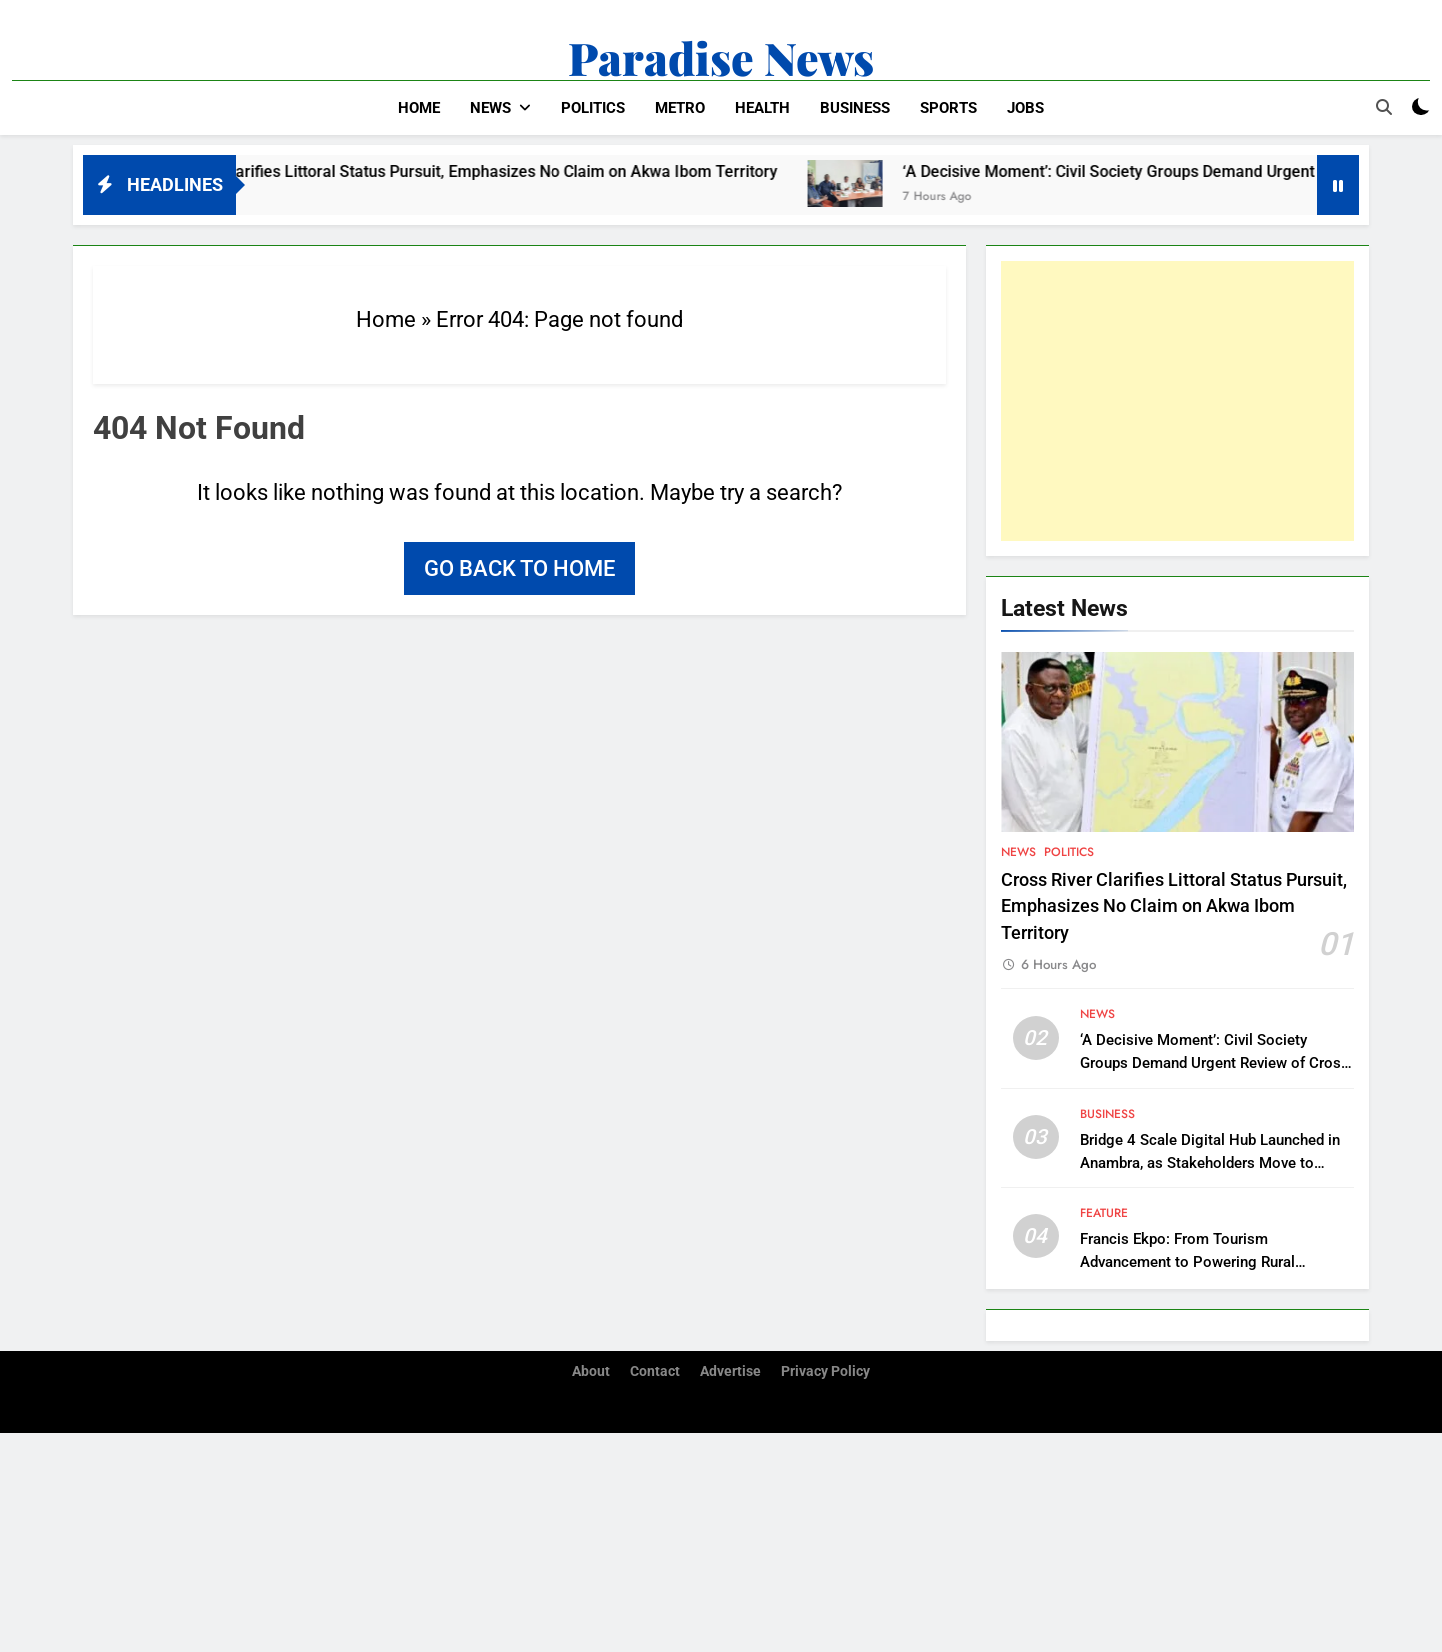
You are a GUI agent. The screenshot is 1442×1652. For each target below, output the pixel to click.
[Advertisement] (1177, 401)
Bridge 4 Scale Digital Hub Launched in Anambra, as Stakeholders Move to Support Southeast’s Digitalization (1210, 1163)
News (490, 108)
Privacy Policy (825, 1371)
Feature (1104, 1213)
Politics (593, 108)
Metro (680, 108)
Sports (948, 108)
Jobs (1025, 108)
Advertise (730, 1371)
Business (855, 108)
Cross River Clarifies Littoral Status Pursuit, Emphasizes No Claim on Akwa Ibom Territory (481, 171)
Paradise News (721, 57)
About (591, 1371)
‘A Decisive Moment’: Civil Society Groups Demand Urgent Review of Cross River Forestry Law (1214, 1063)
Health (762, 108)
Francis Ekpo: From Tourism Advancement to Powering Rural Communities (1187, 1262)
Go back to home (519, 568)
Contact (655, 1371)
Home (419, 108)
